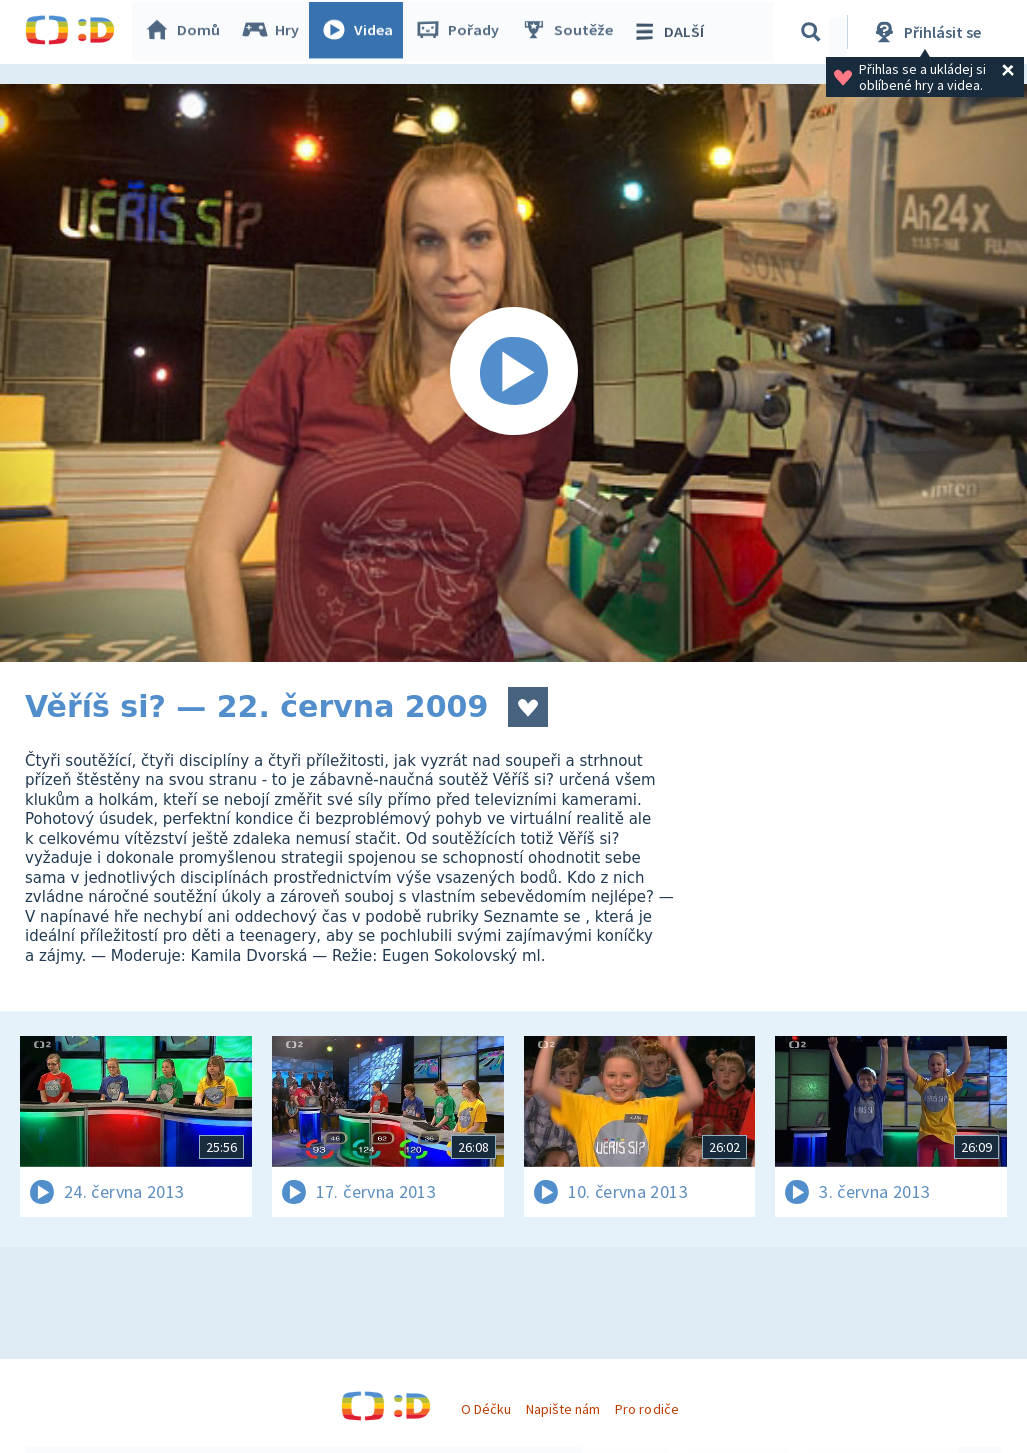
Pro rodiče (646, 1409)
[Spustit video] (513, 373)
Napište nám (563, 1409)
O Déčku (486, 1409)
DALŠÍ (671, 32)
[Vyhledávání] (814, 32)
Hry (274, 32)
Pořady (461, 32)
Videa (361, 32)
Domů (186, 32)
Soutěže (571, 32)
